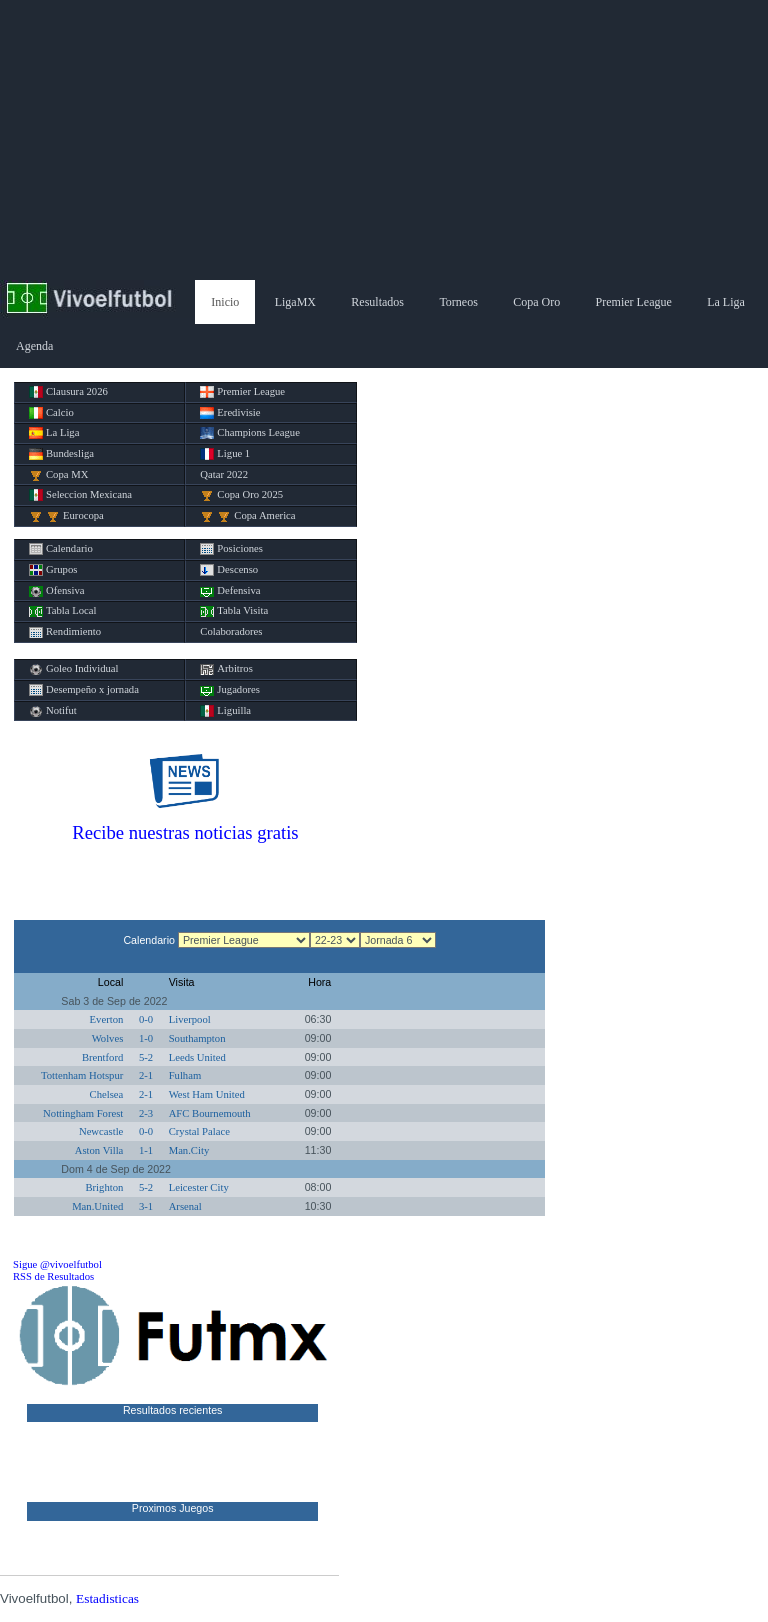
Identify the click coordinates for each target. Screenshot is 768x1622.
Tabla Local (62, 611)
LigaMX (295, 302)
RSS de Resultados (53, 1276)
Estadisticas (107, 1598)
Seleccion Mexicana (80, 495)
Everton (107, 1019)
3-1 (146, 1206)
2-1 (146, 1075)
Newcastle (101, 1131)
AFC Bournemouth (210, 1113)
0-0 (146, 1019)
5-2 (146, 1057)
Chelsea (107, 1094)
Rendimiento (65, 632)
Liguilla (225, 711)
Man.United (97, 1206)
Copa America (247, 516)
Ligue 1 (225, 454)
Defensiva (230, 591)
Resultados (377, 302)
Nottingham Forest (83, 1113)
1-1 (146, 1150)
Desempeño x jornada (84, 690)
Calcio (51, 413)
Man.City (189, 1150)
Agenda (34, 346)
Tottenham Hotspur (82, 1075)
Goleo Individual (74, 669)
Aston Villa (99, 1150)
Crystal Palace (199, 1131)
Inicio (225, 302)
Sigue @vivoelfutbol (57, 1264)
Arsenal (185, 1206)
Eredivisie (230, 413)
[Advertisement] (384, 140)
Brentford (102, 1057)
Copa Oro (536, 302)
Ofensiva (56, 591)
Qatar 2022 (224, 474)
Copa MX (58, 475)
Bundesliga (61, 454)
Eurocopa (66, 516)
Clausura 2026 (68, 392)
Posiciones (231, 549)
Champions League (250, 433)
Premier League (634, 302)
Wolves (108, 1038)
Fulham (185, 1075)
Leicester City (199, 1187)
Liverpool (190, 1019)
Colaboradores (231, 631)
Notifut (53, 711)
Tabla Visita (234, 611)
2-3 (146, 1113)
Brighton (104, 1187)
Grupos (53, 570)
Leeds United (197, 1057)
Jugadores (230, 690)
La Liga (726, 302)
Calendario (61, 549)
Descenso (229, 570)
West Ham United (207, 1094)
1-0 (146, 1038)
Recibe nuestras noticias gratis (185, 832)
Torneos (458, 302)
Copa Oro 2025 (241, 495)
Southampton (197, 1038)
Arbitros (226, 669)
